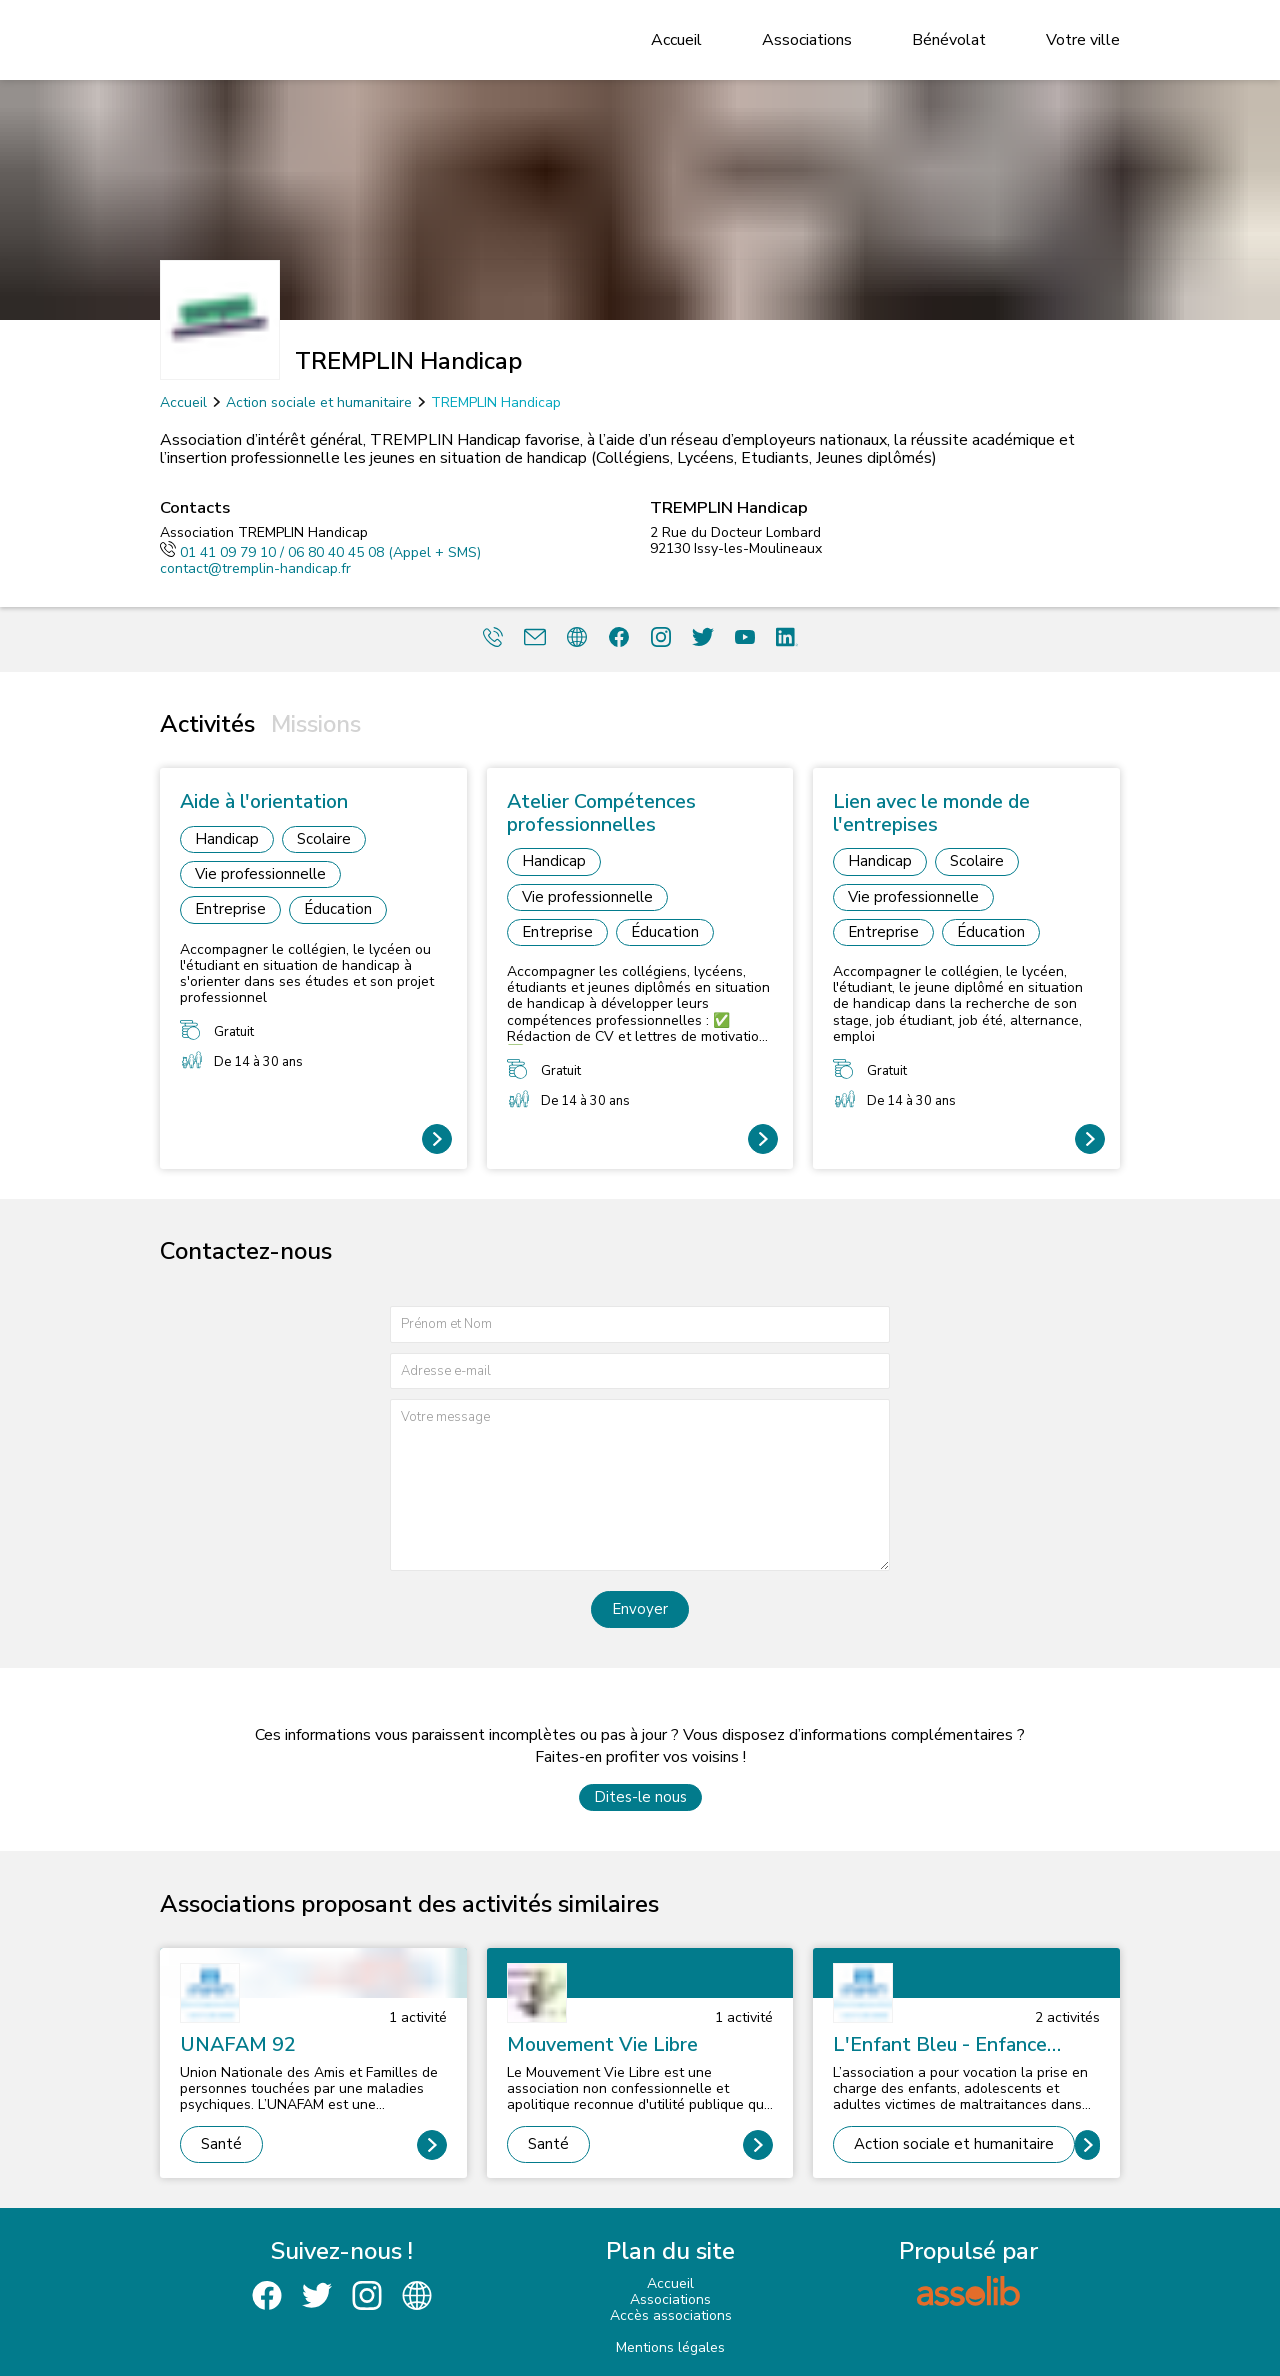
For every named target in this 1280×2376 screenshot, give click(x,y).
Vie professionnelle (260, 874)
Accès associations (671, 2315)
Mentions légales (670, 2347)
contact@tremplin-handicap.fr (255, 568)
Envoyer (640, 1609)
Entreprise (230, 909)
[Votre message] (640, 1484)
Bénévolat (949, 40)
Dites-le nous (640, 1797)
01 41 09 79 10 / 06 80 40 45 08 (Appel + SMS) (320, 552)
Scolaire (324, 839)
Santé (221, 2144)
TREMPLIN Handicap (496, 402)
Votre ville (1083, 40)
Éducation (338, 909)
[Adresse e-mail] (640, 1371)
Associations (807, 40)
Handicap (227, 839)
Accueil (676, 40)
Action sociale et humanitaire (319, 402)
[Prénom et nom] (640, 1324)
